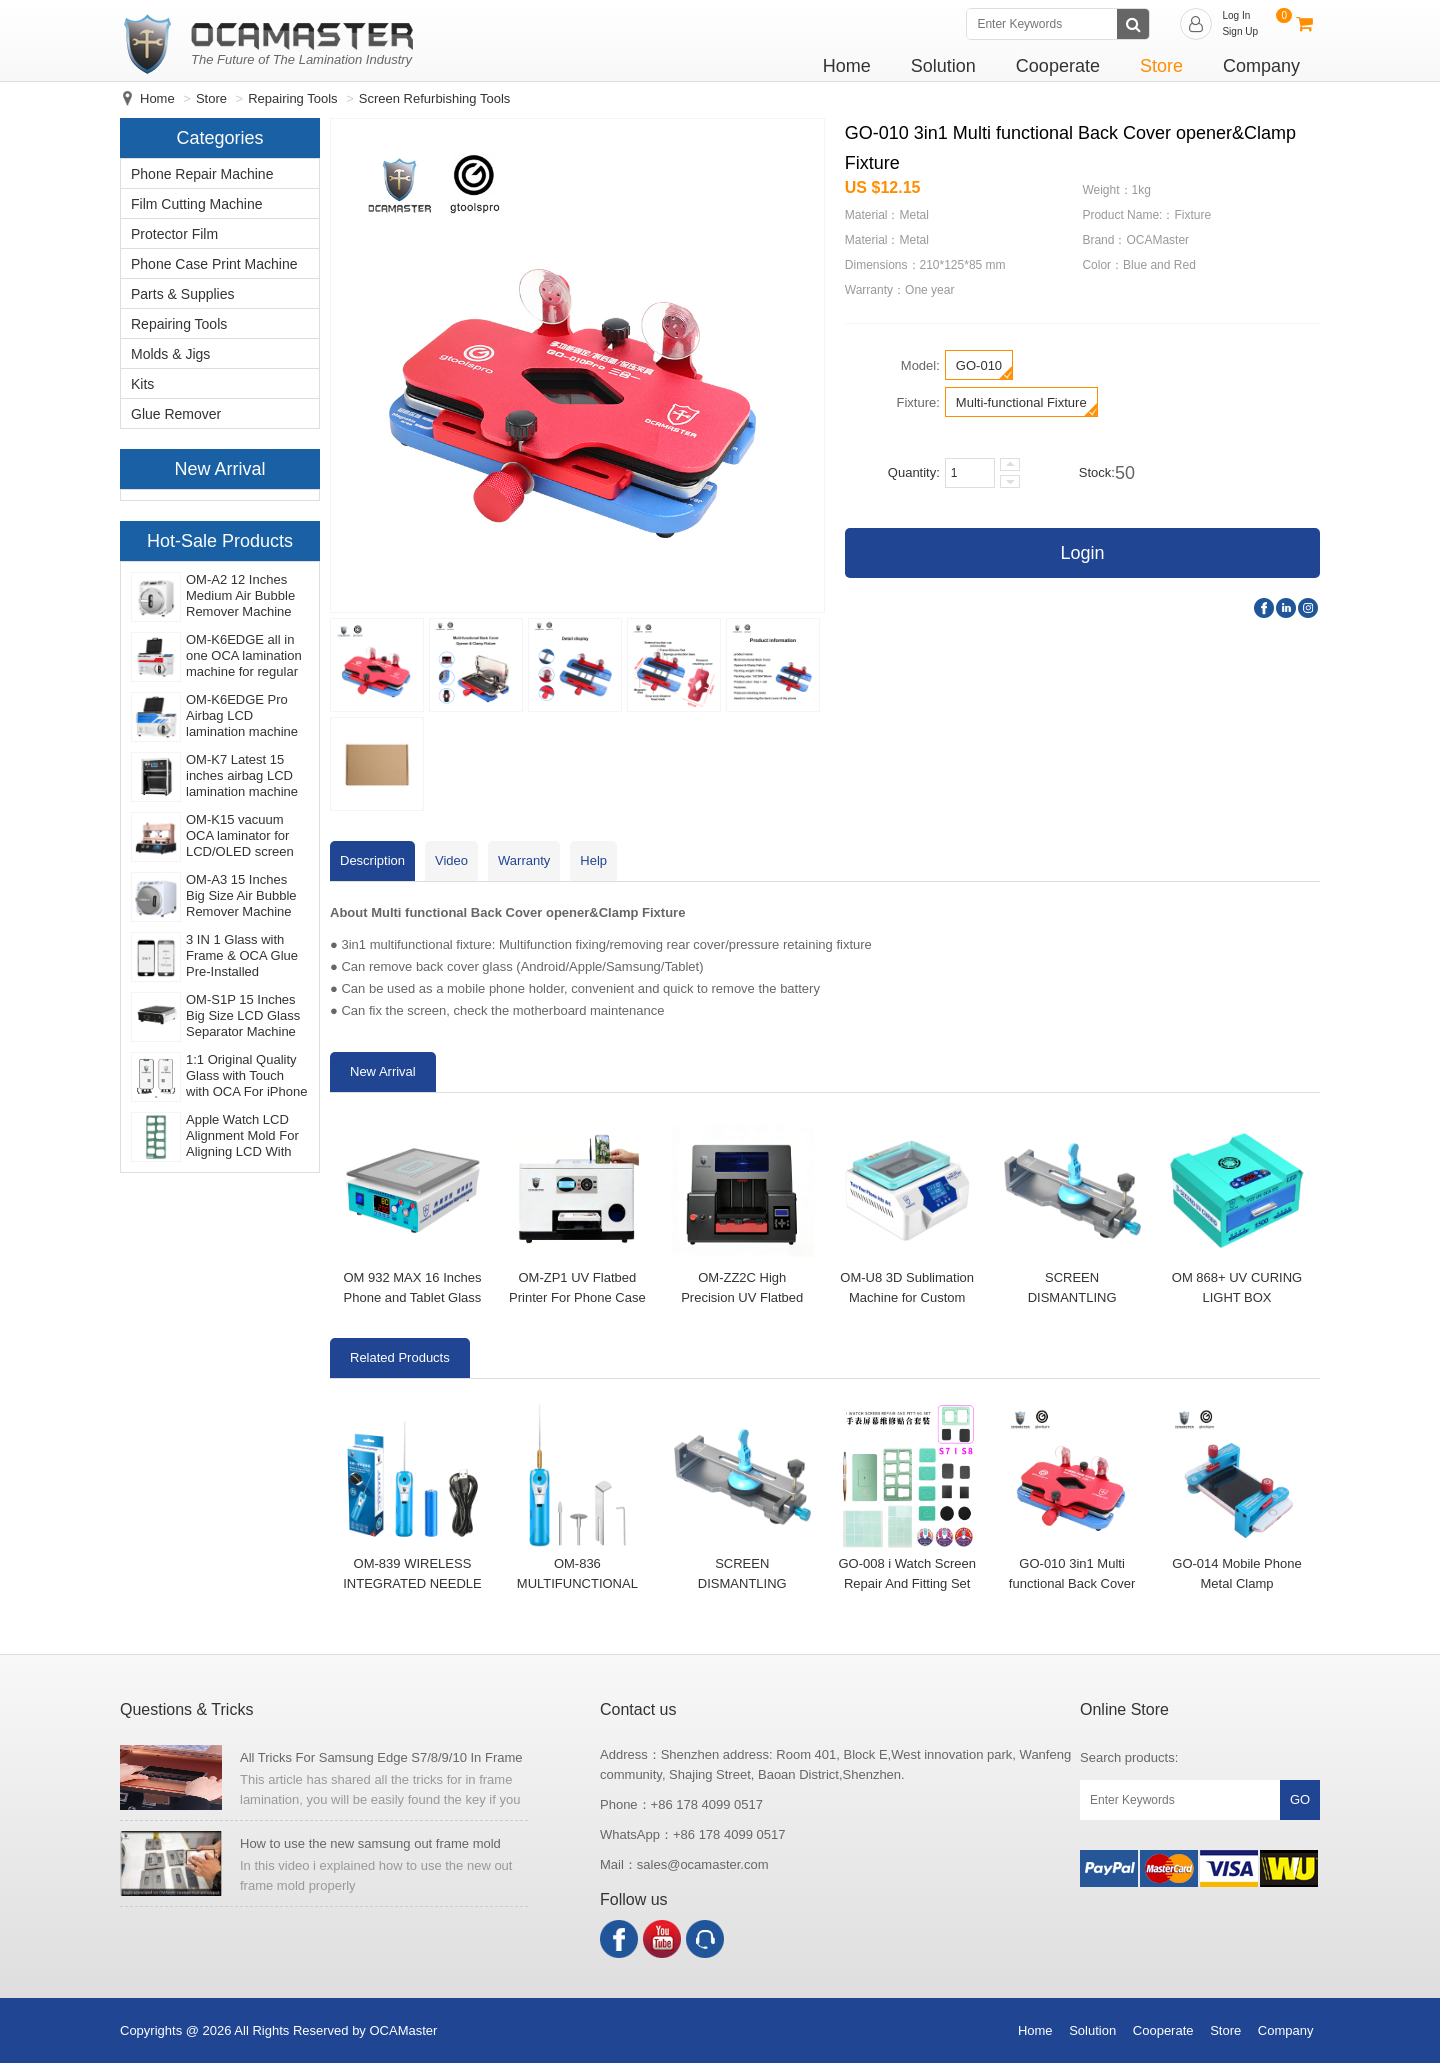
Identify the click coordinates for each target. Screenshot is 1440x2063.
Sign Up (1240, 31)
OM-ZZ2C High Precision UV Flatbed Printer (742, 1297)
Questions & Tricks (186, 1709)
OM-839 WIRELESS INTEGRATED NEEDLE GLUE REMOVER (412, 1583)
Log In (1236, 15)
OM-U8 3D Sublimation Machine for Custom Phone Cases (907, 1297)
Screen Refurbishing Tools (435, 98)
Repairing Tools (292, 98)
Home (847, 66)
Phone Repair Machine (202, 174)
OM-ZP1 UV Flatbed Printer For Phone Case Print (577, 1297)
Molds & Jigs (170, 354)
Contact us (638, 1709)
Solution (943, 66)
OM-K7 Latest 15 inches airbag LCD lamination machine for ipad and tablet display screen (242, 776)
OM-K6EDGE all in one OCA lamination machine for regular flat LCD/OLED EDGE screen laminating (244, 656)
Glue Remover (176, 414)
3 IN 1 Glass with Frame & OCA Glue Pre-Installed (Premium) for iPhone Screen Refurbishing (242, 956)
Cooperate (1058, 66)
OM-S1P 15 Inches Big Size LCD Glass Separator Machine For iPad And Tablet (243, 1016)
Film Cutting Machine (197, 204)
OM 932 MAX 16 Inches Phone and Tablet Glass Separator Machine (412, 1297)
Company (1261, 66)
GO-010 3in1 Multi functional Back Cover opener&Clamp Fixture (1072, 1583)
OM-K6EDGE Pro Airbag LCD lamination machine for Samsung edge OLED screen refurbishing (242, 716)
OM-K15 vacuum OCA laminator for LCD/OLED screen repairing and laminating (240, 836)
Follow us (634, 1899)
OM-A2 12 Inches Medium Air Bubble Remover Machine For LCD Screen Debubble (240, 596)
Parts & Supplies (183, 294)
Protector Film (174, 234)
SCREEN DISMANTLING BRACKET (1072, 1297)
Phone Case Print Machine (214, 264)
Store (1161, 66)
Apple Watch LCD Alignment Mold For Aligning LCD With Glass (242, 1136)
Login (1082, 553)
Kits (142, 384)
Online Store (1124, 1709)
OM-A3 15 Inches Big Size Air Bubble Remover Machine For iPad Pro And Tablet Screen (241, 896)
